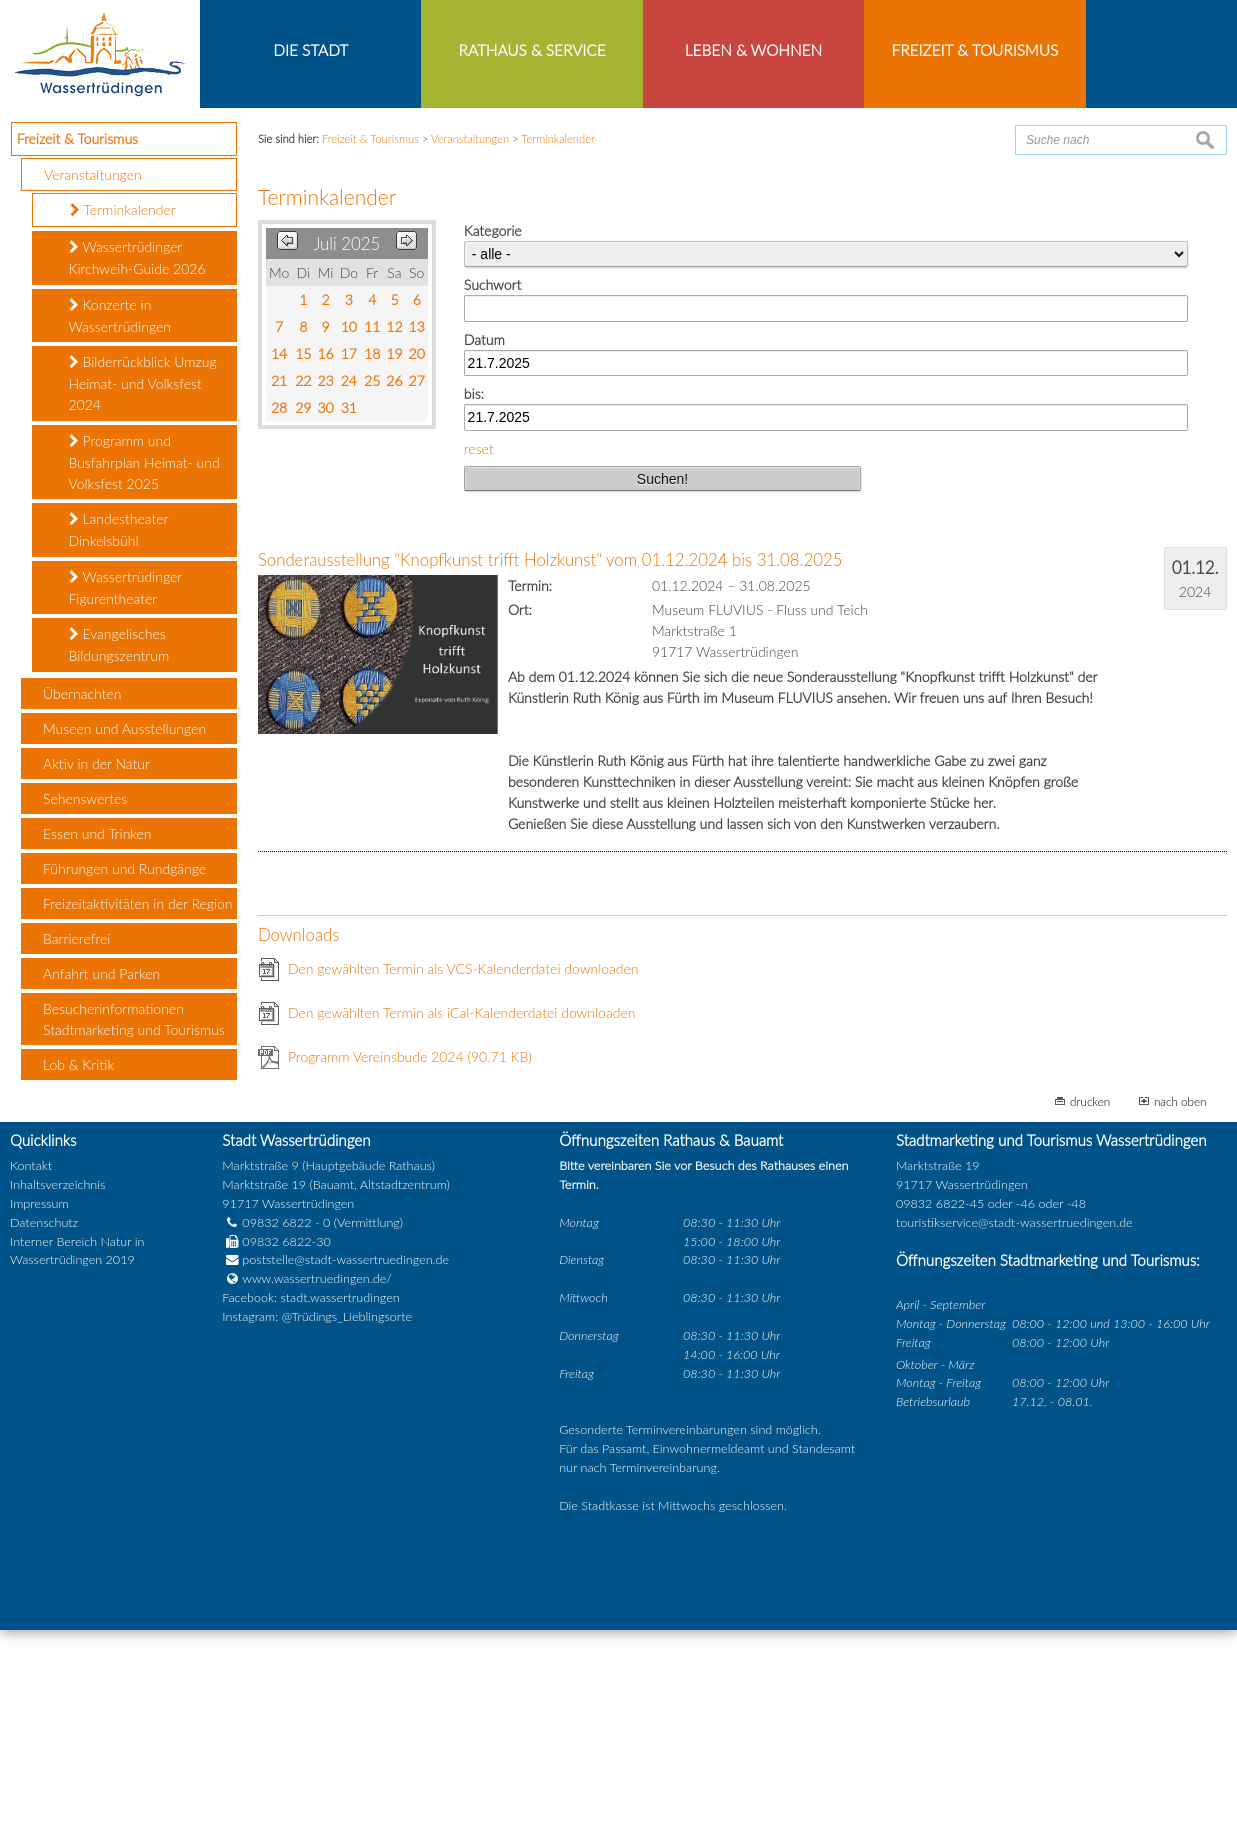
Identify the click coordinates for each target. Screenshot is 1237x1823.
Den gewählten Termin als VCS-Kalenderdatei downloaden (463, 1162)
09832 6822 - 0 (276, 1415)
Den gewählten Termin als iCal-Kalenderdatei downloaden (462, 1206)
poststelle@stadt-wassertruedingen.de (345, 1453)
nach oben (1180, 1295)
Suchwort (492, 477)
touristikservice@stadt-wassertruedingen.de (1014, 1415)
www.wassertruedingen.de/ (316, 1472)
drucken (1090, 1295)
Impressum (39, 1396)
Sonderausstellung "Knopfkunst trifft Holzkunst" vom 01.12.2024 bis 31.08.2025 (550, 753)
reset (479, 641)
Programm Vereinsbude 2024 (410, 1250)
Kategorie (493, 423)
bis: (474, 586)
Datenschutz (44, 1415)
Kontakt (31, 1358)
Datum (484, 532)
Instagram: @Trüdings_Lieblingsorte (317, 1509)
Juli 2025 (346, 436)
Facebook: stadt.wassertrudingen (310, 1490)
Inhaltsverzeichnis (57, 1377)
